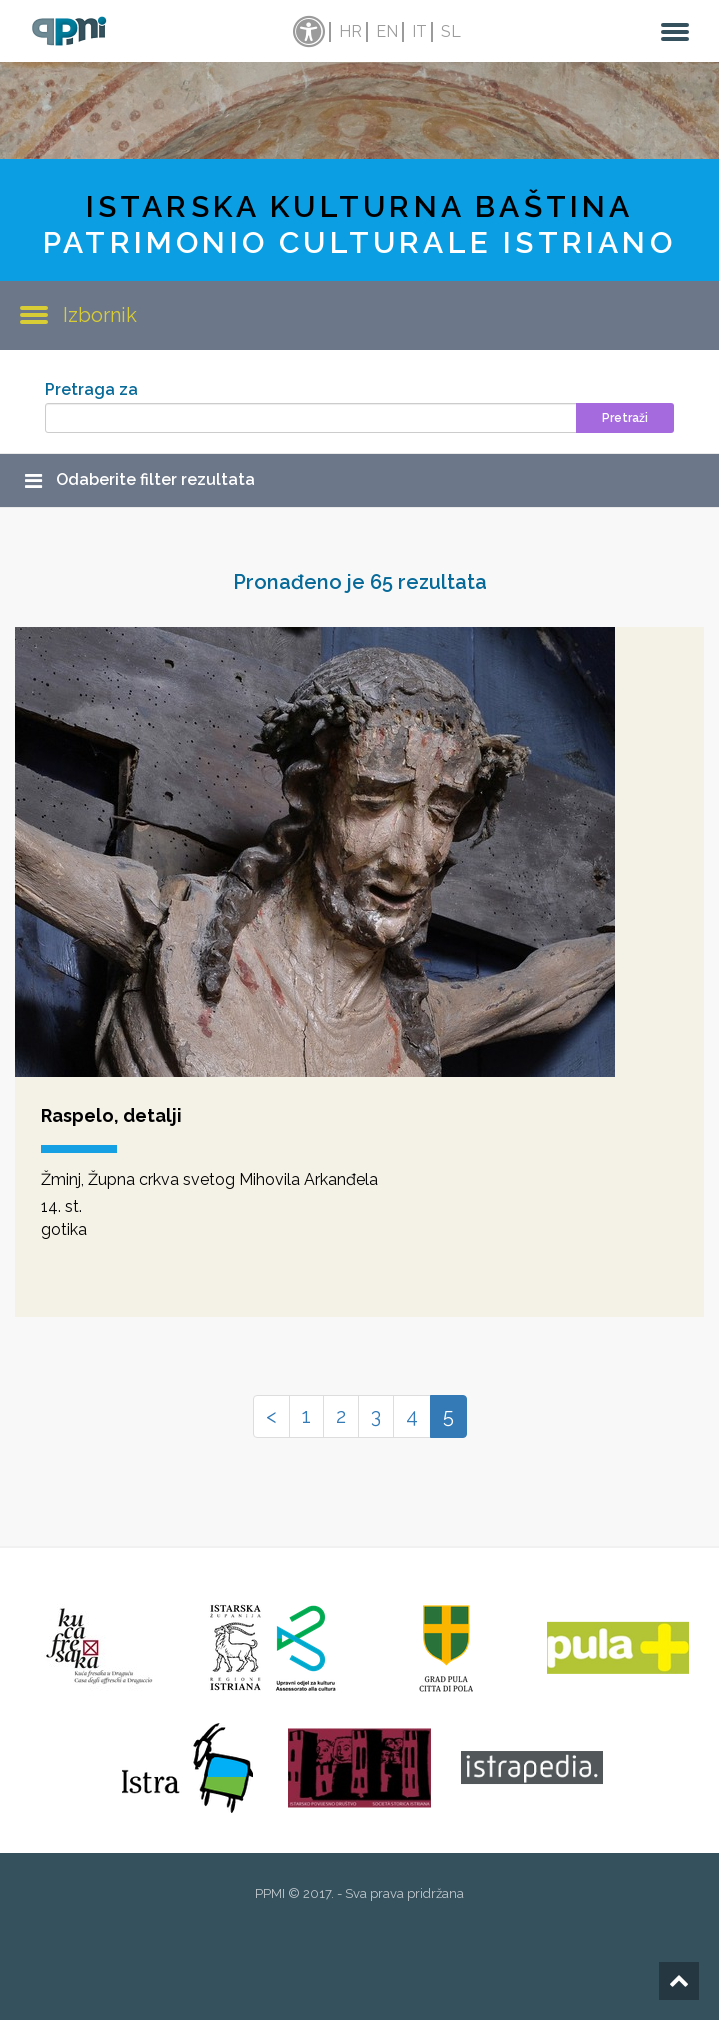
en (387, 31)
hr (350, 31)
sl (451, 31)
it (419, 31)
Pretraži (625, 418)
